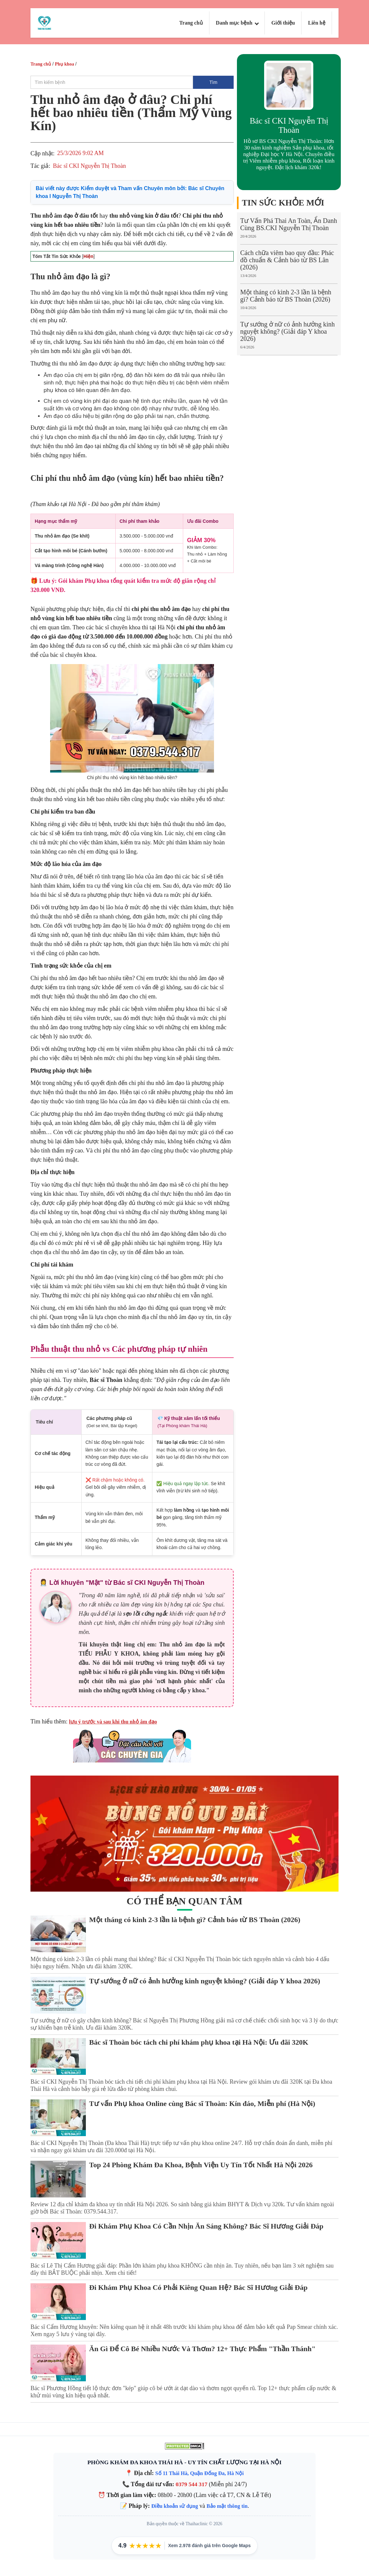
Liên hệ (316, 23)
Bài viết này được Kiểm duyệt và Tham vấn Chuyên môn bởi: (130, 192)
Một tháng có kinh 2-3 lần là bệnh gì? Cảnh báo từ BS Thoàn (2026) (285, 295)
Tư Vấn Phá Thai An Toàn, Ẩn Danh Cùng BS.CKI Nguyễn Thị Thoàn (288, 224)
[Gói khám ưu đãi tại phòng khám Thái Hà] (184, 1834)
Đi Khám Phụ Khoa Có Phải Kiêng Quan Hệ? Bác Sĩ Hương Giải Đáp (198, 2287)
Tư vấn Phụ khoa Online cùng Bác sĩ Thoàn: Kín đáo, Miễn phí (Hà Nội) (202, 2103)
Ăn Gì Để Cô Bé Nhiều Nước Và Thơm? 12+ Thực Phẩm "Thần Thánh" (202, 2349)
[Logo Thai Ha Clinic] (44, 22)
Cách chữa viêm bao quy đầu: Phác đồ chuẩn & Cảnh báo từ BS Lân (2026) (287, 260)
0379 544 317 (191, 2484)
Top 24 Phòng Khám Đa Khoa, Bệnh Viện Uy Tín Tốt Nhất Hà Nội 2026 (201, 2165)
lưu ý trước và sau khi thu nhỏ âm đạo (113, 1721)
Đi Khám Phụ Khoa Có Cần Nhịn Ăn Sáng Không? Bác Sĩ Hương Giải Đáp (206, 2226)
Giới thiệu (283, 23)
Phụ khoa (64, 64)
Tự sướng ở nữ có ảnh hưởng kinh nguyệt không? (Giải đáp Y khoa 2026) (287, 331)
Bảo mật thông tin (226, 2506)
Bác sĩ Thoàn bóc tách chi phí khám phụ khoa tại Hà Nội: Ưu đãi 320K (198, 2042)
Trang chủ (191, 23)
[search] (111, 82)
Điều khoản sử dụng (174, 2506)
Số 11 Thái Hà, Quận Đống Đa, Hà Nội (199, 2473)
